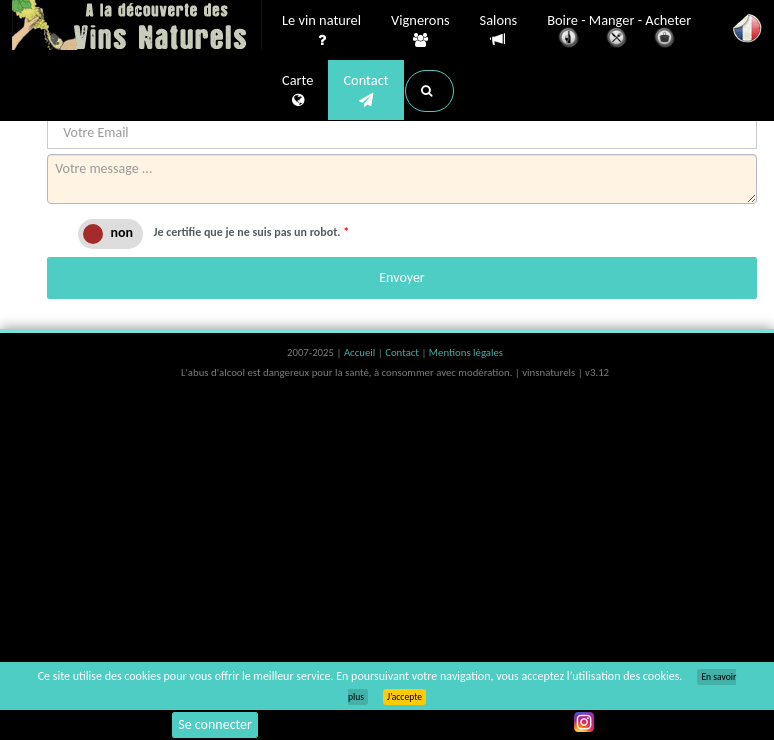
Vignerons (420, 31)
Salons (499, 30)
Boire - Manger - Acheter (619, 32)
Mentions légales (466, 352)
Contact (365, 91)
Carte (297, 91)
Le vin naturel (321, 31)
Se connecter (215, 724)
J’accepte (404, 697)
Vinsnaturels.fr (137, 27)
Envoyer (401, 277)
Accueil (361, 352)
